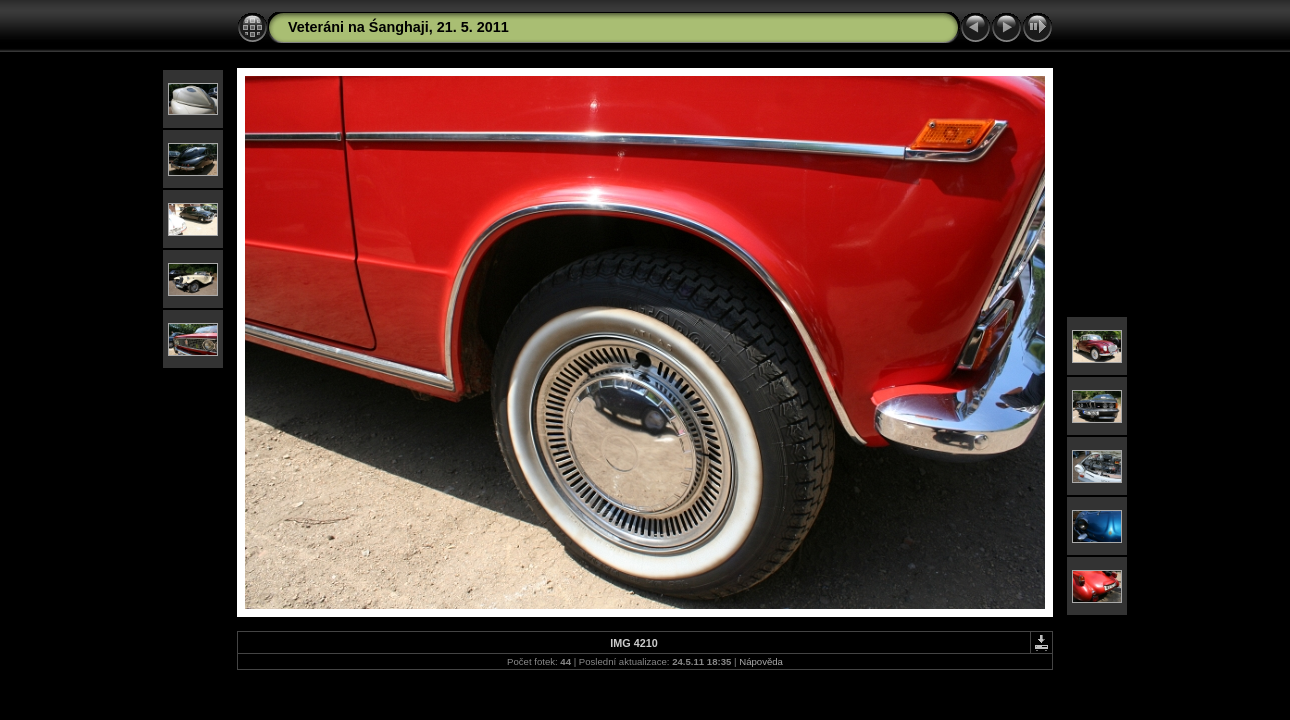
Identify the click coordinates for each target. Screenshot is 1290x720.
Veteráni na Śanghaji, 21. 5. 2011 (398, 27)
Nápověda (761, 661)
